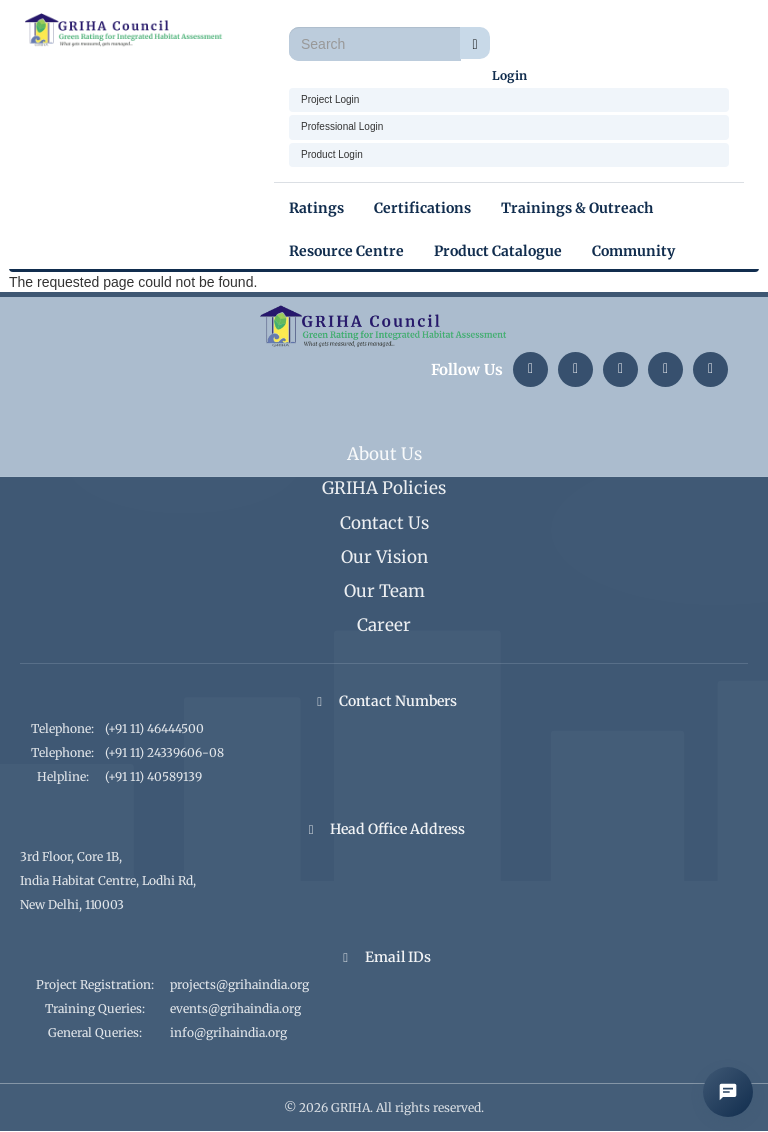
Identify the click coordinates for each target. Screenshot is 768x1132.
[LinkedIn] (530, 369)
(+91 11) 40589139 (153, 776)
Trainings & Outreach (577, 208)
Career (384, 625)
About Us (384, 454)
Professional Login (342, 126)
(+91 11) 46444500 (154, 728)
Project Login (330, 99)
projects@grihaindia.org (239, 984)
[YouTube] (665, 369)
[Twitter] (620, 369)
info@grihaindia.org (228, 1032)
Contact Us (384, 523)
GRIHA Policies (384, 488)
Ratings (316, 208)
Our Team (384, 591)
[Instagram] (575, 369)
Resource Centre (346, 251)
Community (633, 251)
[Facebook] (710, 369)
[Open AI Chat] (728, 1092)
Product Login (332, 154)
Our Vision (384, 557)
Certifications (422, 208)
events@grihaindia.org (235, 1008)
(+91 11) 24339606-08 (164, 752)
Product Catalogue (498, 251)
